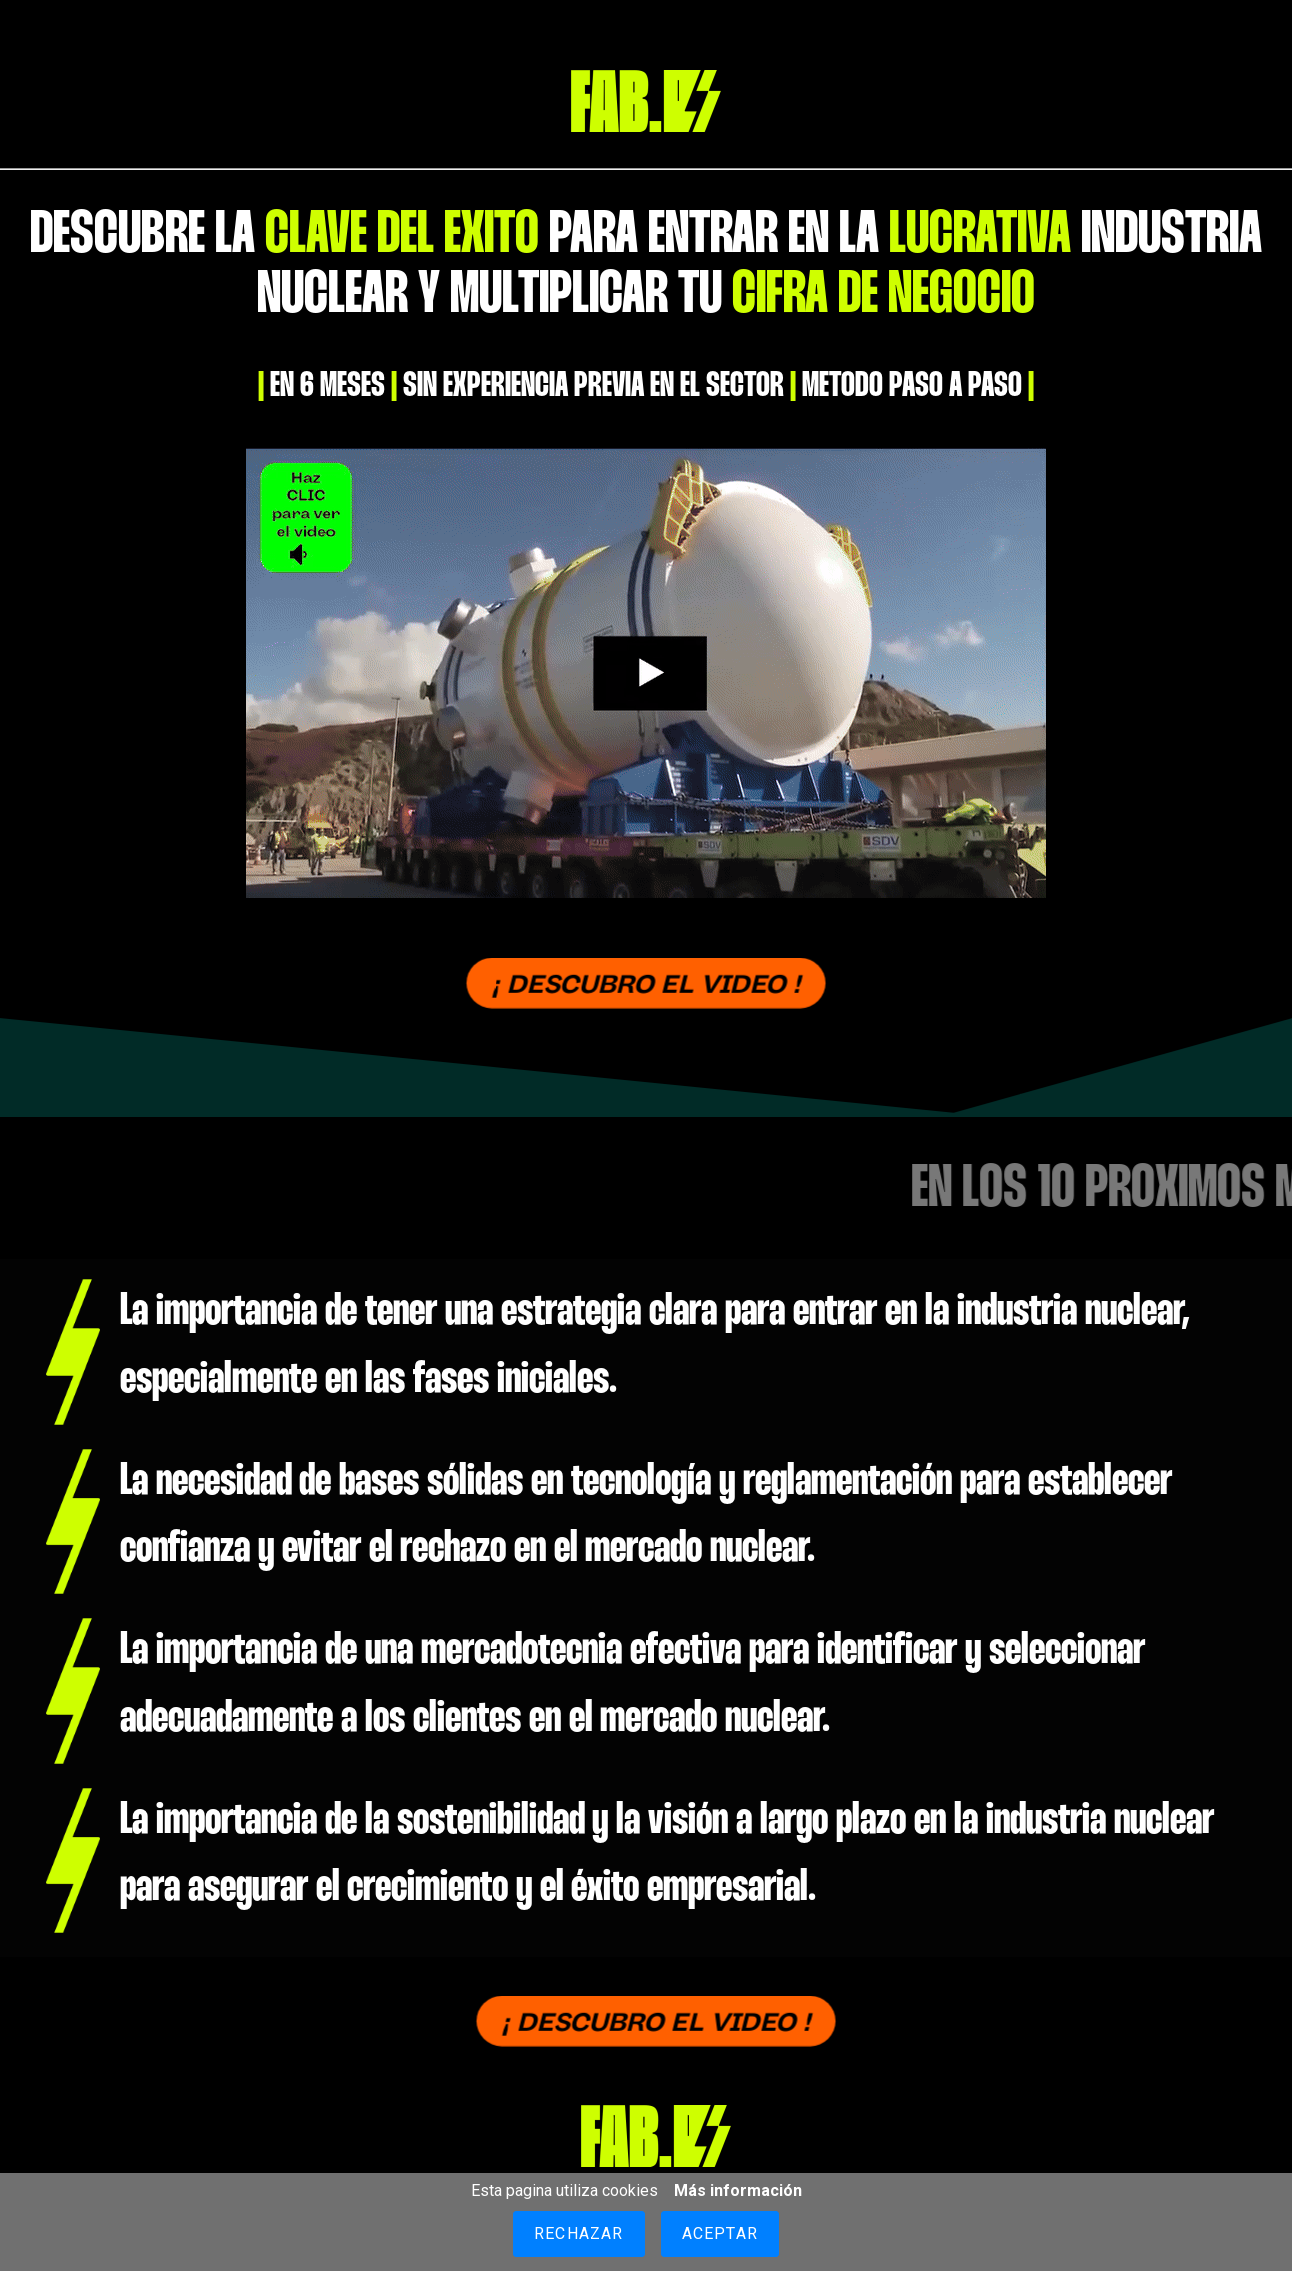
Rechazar (579, 2233)
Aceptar (720, 2233)
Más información (738, 2190)
